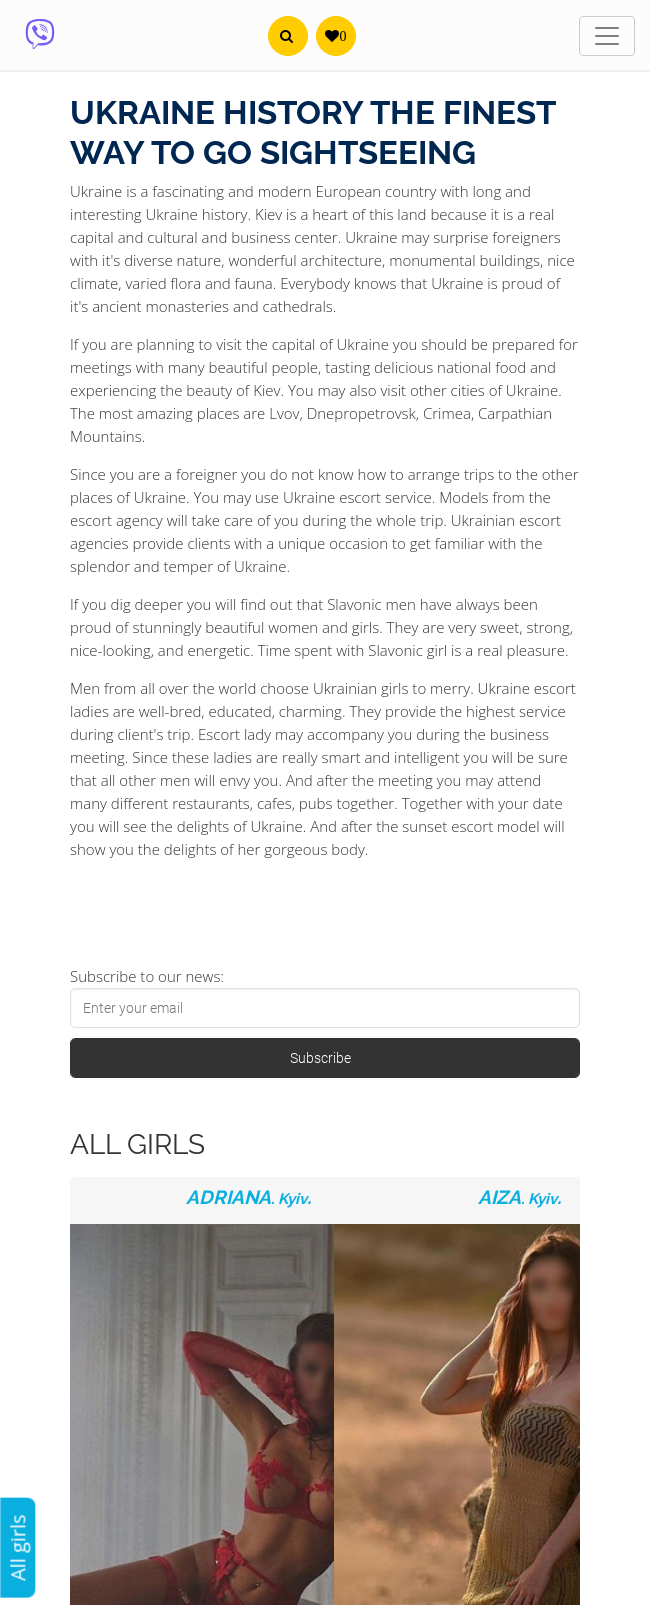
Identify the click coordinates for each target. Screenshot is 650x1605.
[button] (288, 36)
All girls (17, 1547)
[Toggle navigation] (607, 36)
